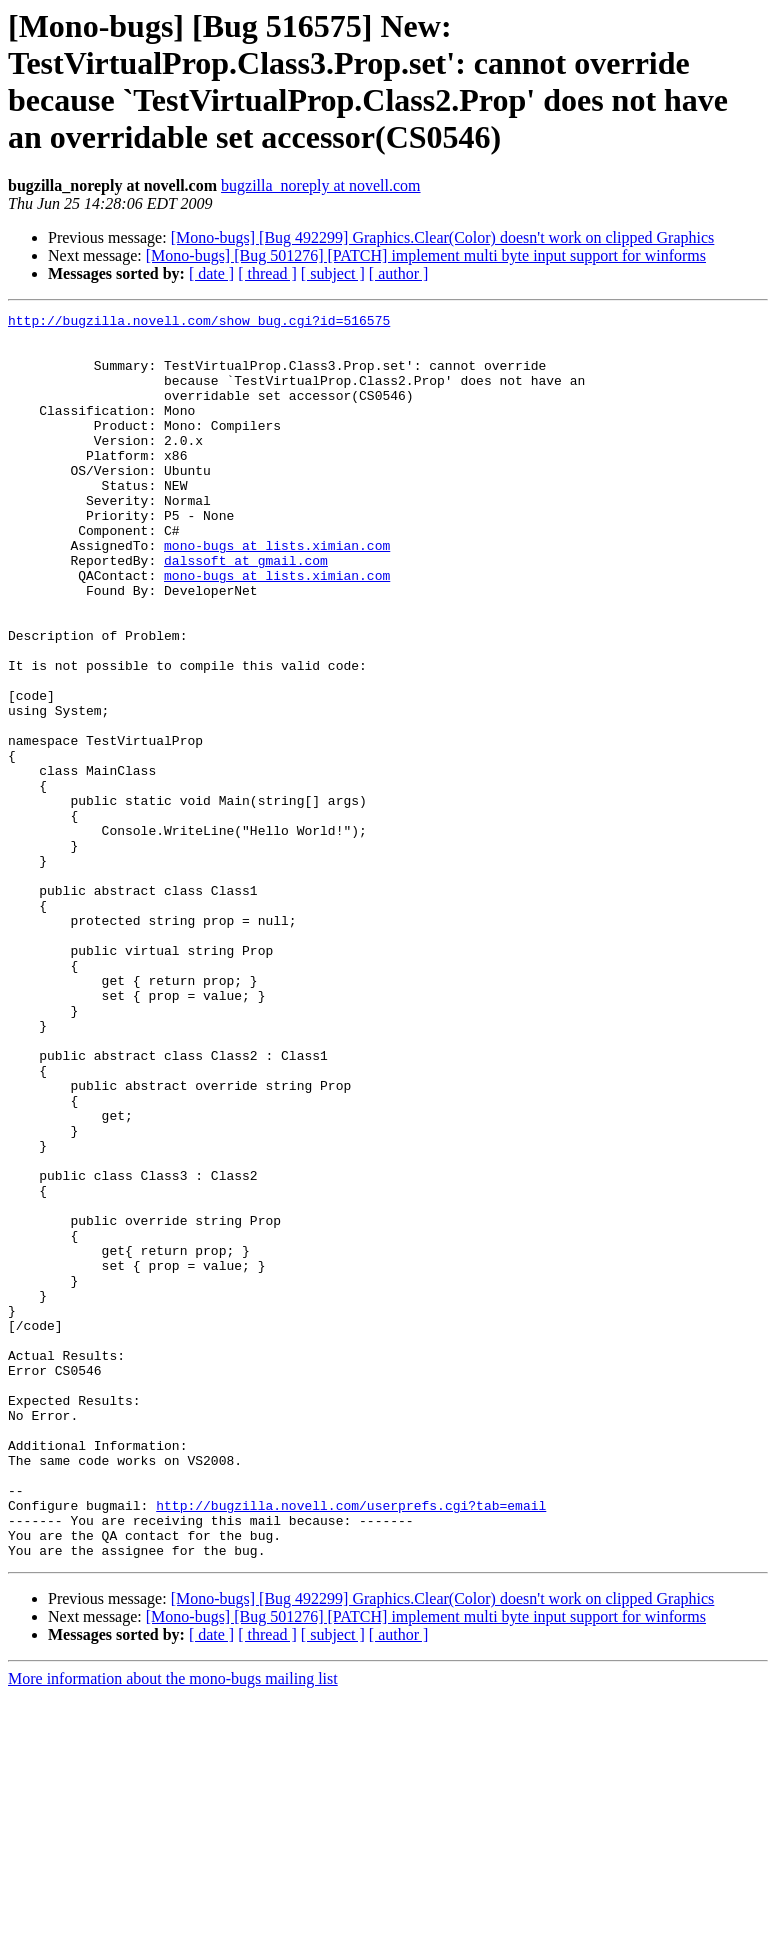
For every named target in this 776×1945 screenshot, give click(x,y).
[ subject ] (333, 273)
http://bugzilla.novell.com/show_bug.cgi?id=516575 (199, 323)
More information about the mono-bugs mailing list (173, 1927)
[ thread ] (267, 273)
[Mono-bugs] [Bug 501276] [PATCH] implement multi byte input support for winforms (426, 255)
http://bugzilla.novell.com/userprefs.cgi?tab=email (351, 1745)
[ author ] (399, 273)
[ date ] (211, 273)
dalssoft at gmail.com (246, 611)
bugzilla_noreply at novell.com (321, 185)
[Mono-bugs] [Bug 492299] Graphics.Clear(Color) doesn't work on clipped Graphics (443, 237)
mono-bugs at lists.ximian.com (277, 593)
